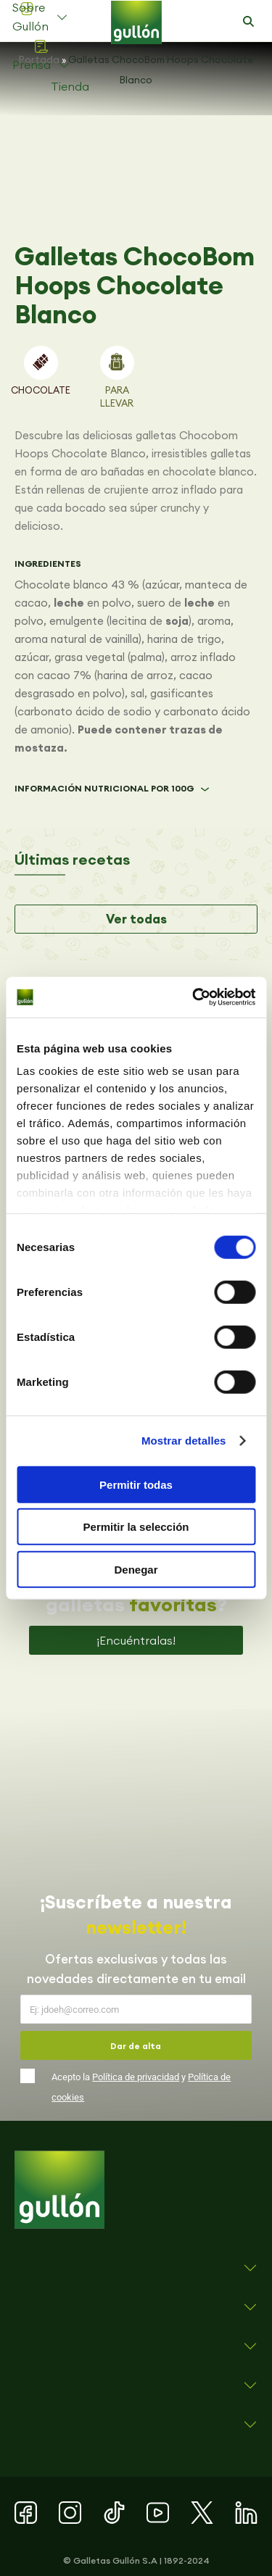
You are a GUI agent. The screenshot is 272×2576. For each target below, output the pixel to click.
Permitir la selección (136, 1527)
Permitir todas (136, 1484)
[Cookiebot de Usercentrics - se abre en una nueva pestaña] (193, 997)
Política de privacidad (135, 2077)
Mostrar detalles (183, 1440)
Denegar (135, 1569)
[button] (248, 22)
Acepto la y (141, 2087)
